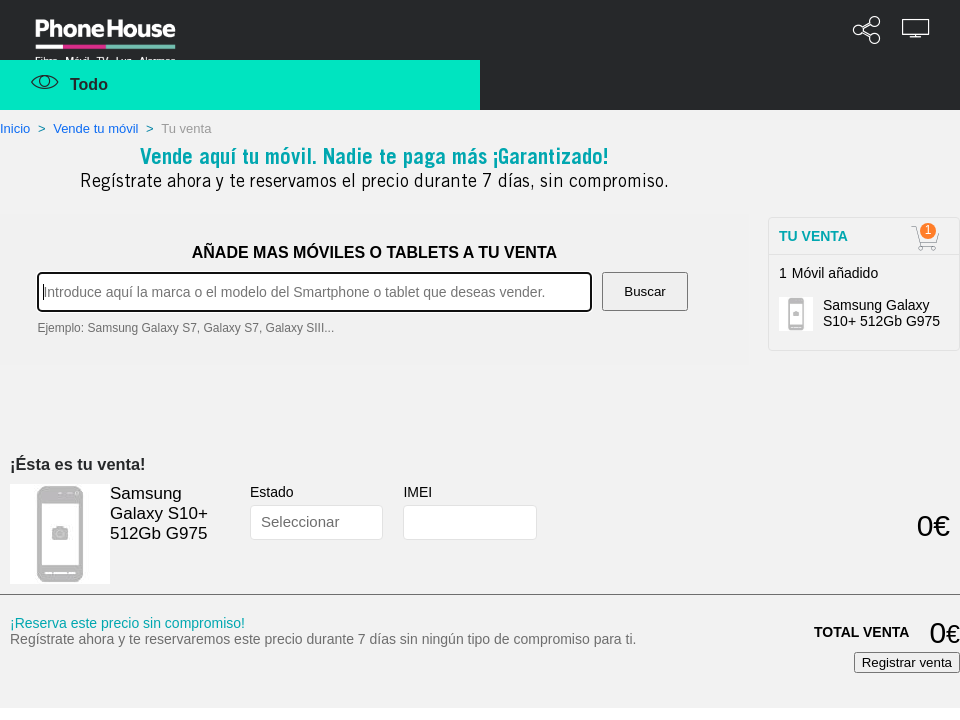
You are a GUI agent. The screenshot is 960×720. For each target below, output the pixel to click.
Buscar (644, 291)
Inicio (17, 128)
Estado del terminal (312, 492)
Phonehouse (120, 34)
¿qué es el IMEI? (460, 492)
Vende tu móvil (95, 128)
